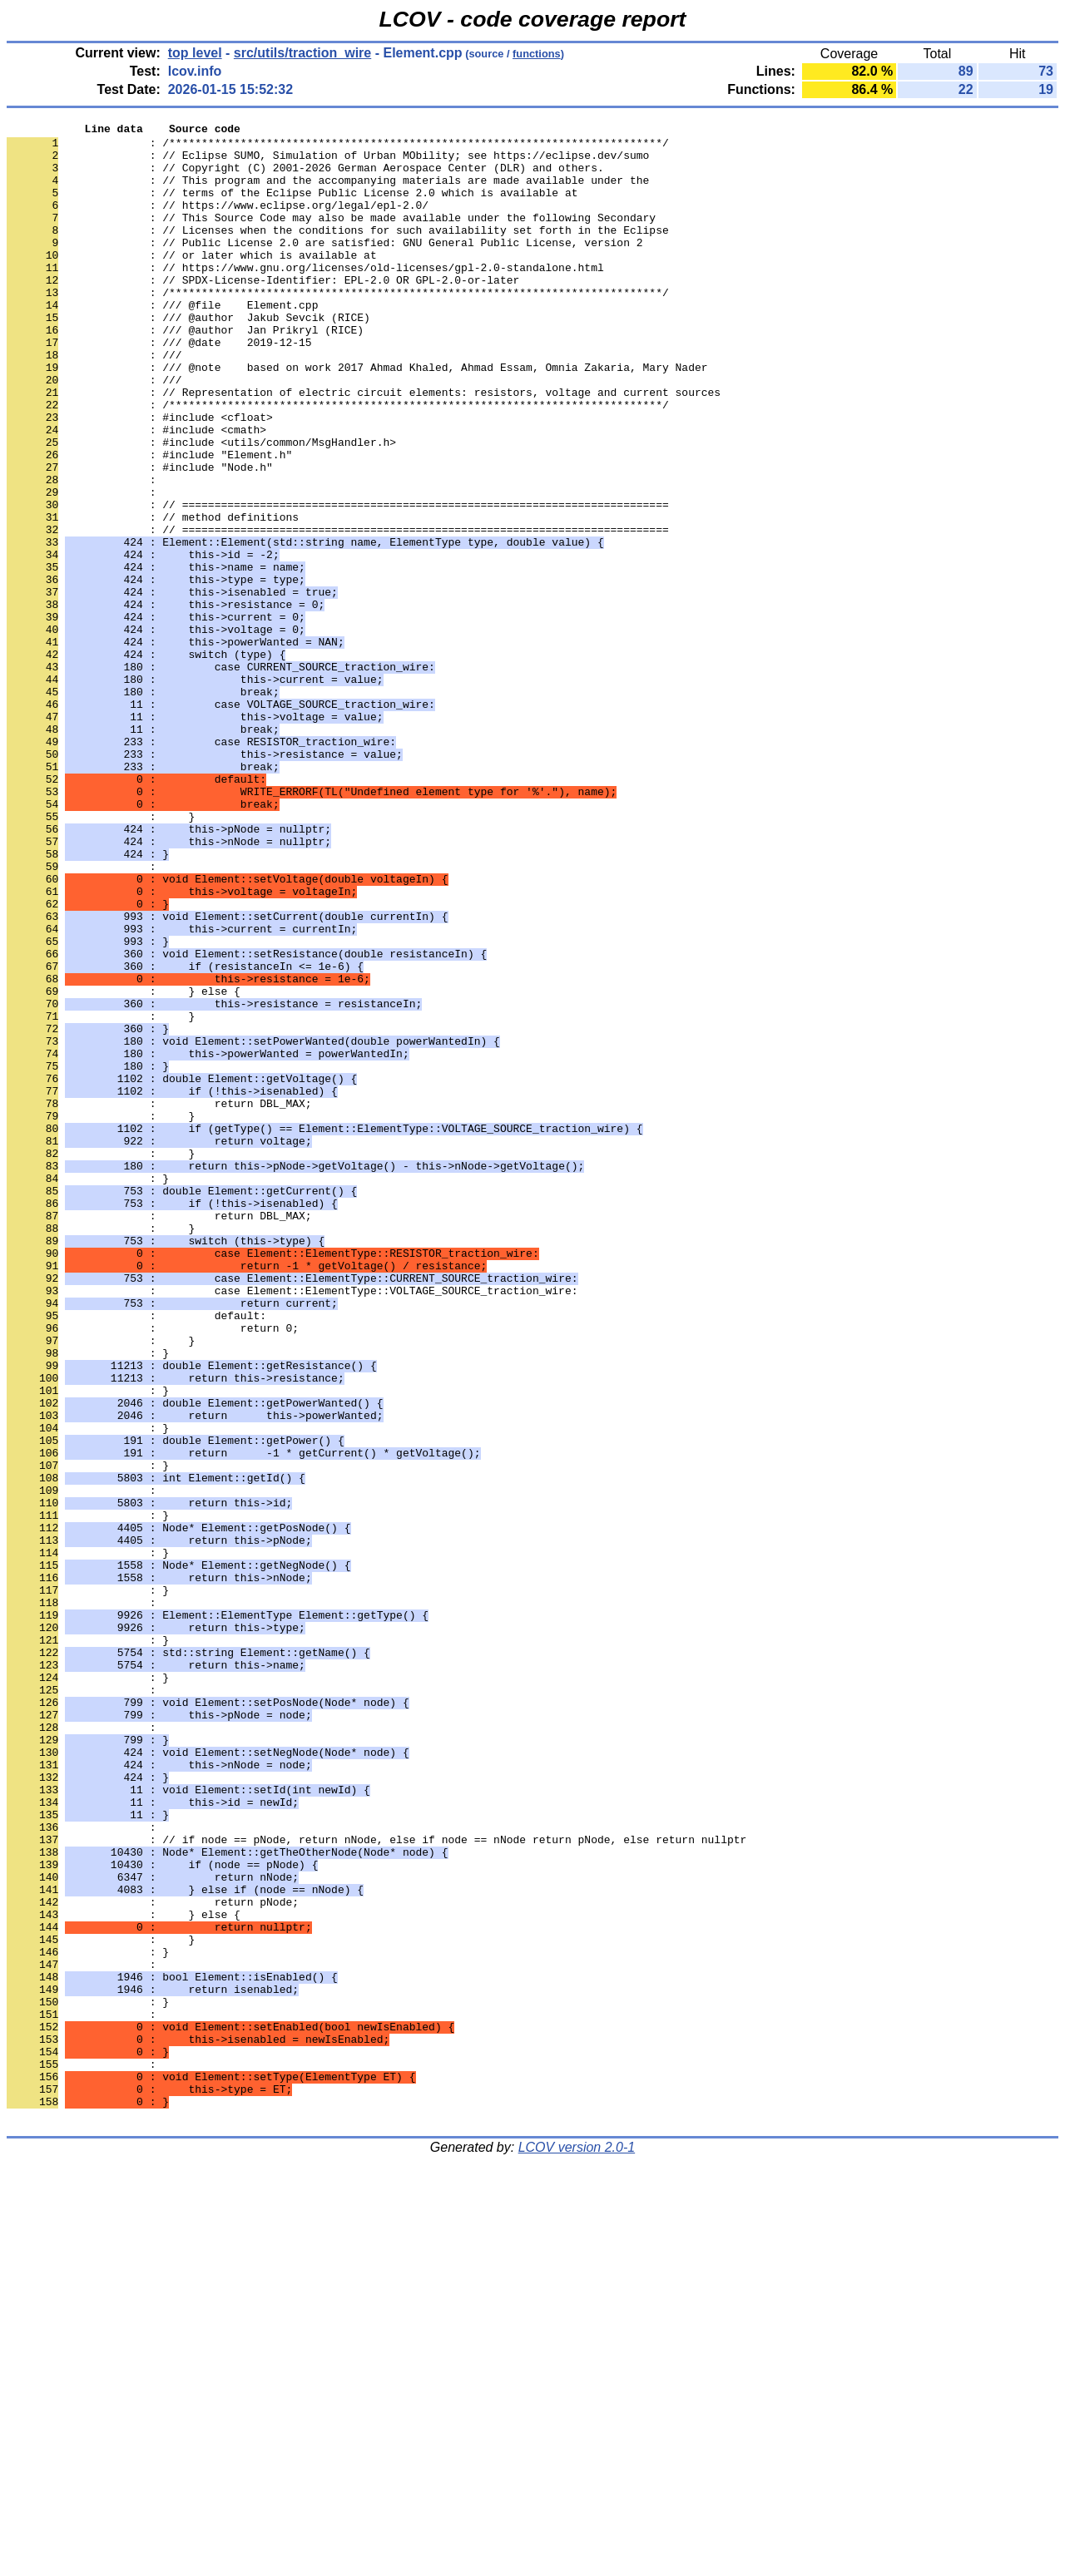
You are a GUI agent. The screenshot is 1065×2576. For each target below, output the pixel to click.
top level (195, 53)
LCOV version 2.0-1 (577, 2546)
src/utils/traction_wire (302, 53)
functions (537, 53)
